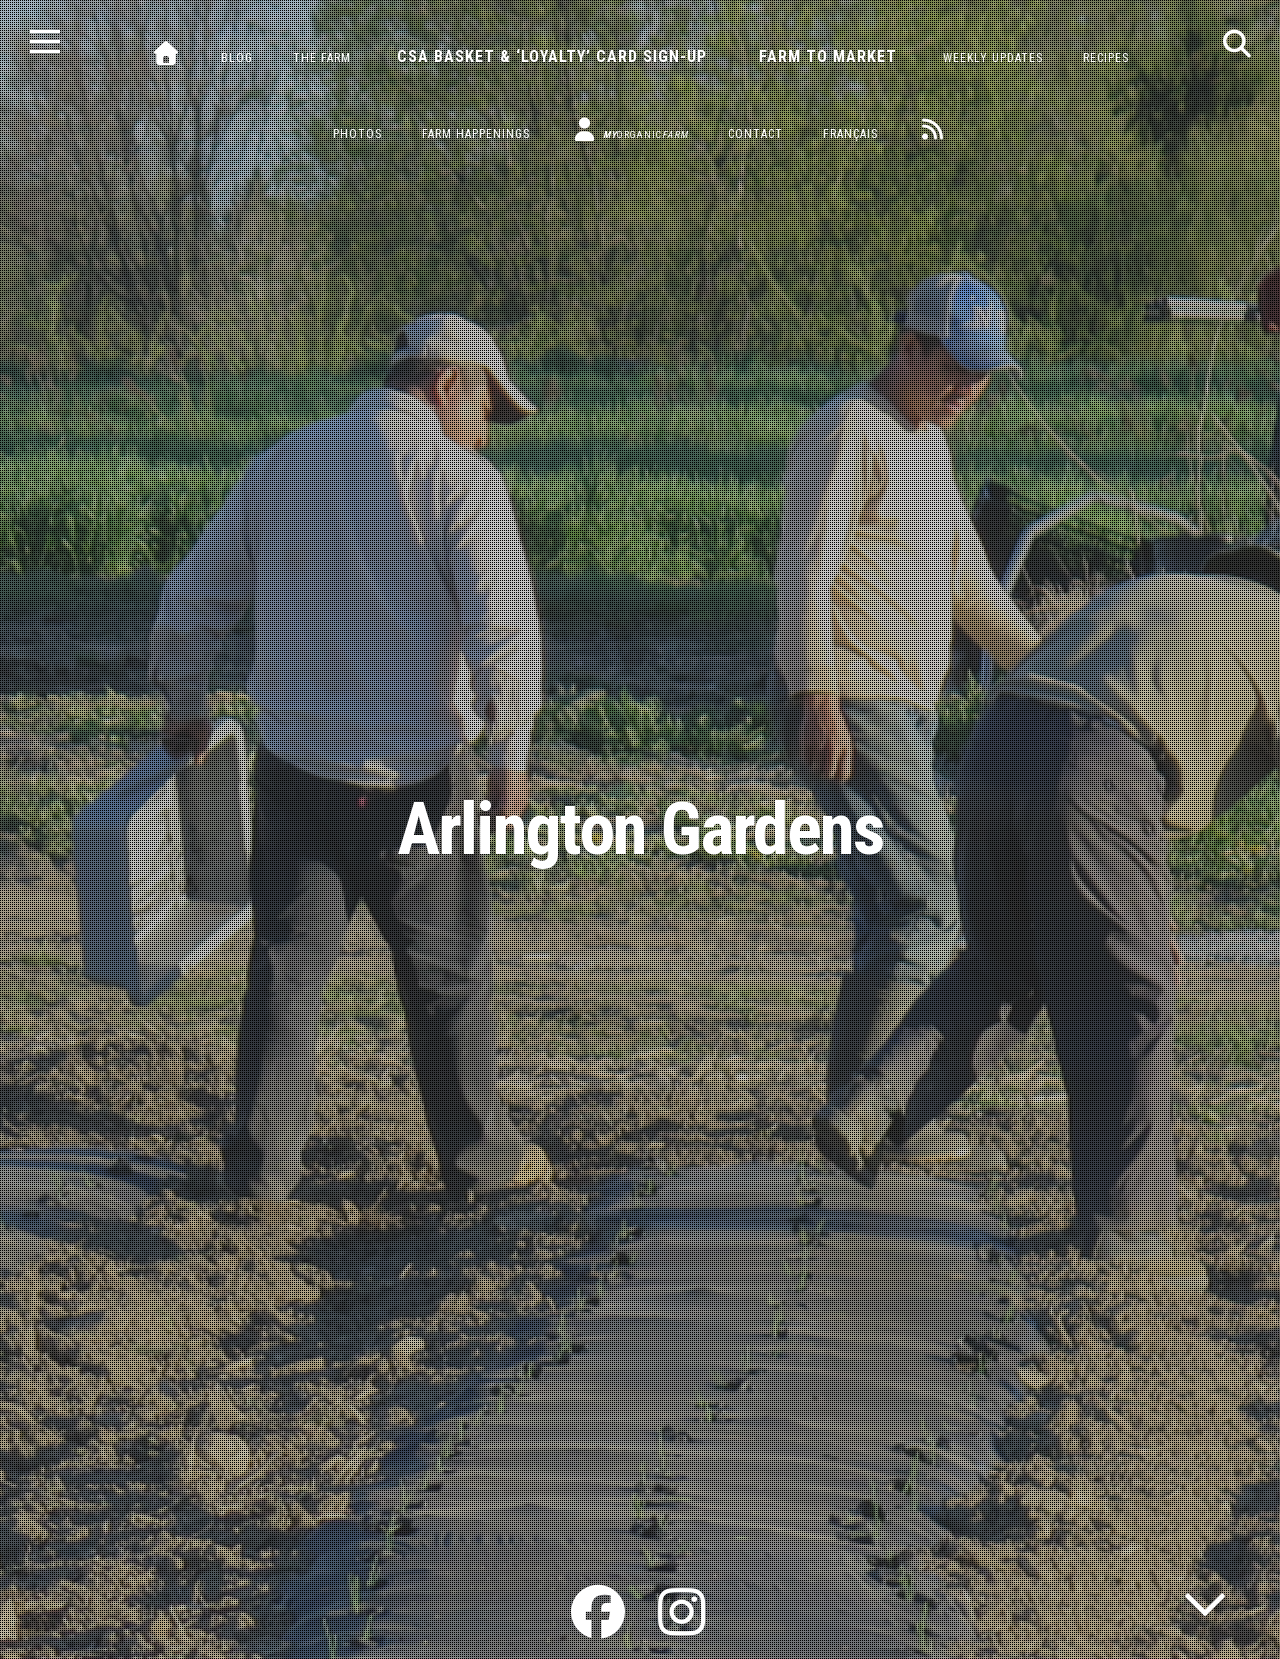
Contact (755, 134)
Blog (237, 58)
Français (850, 134)
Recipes (1106, 58)
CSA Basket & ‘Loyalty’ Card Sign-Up (552, 56)
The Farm (322, 58)
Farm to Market (828, 56)
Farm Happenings (476, 134)
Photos (357, 134)
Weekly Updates (993, 58)
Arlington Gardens (640, 829)
